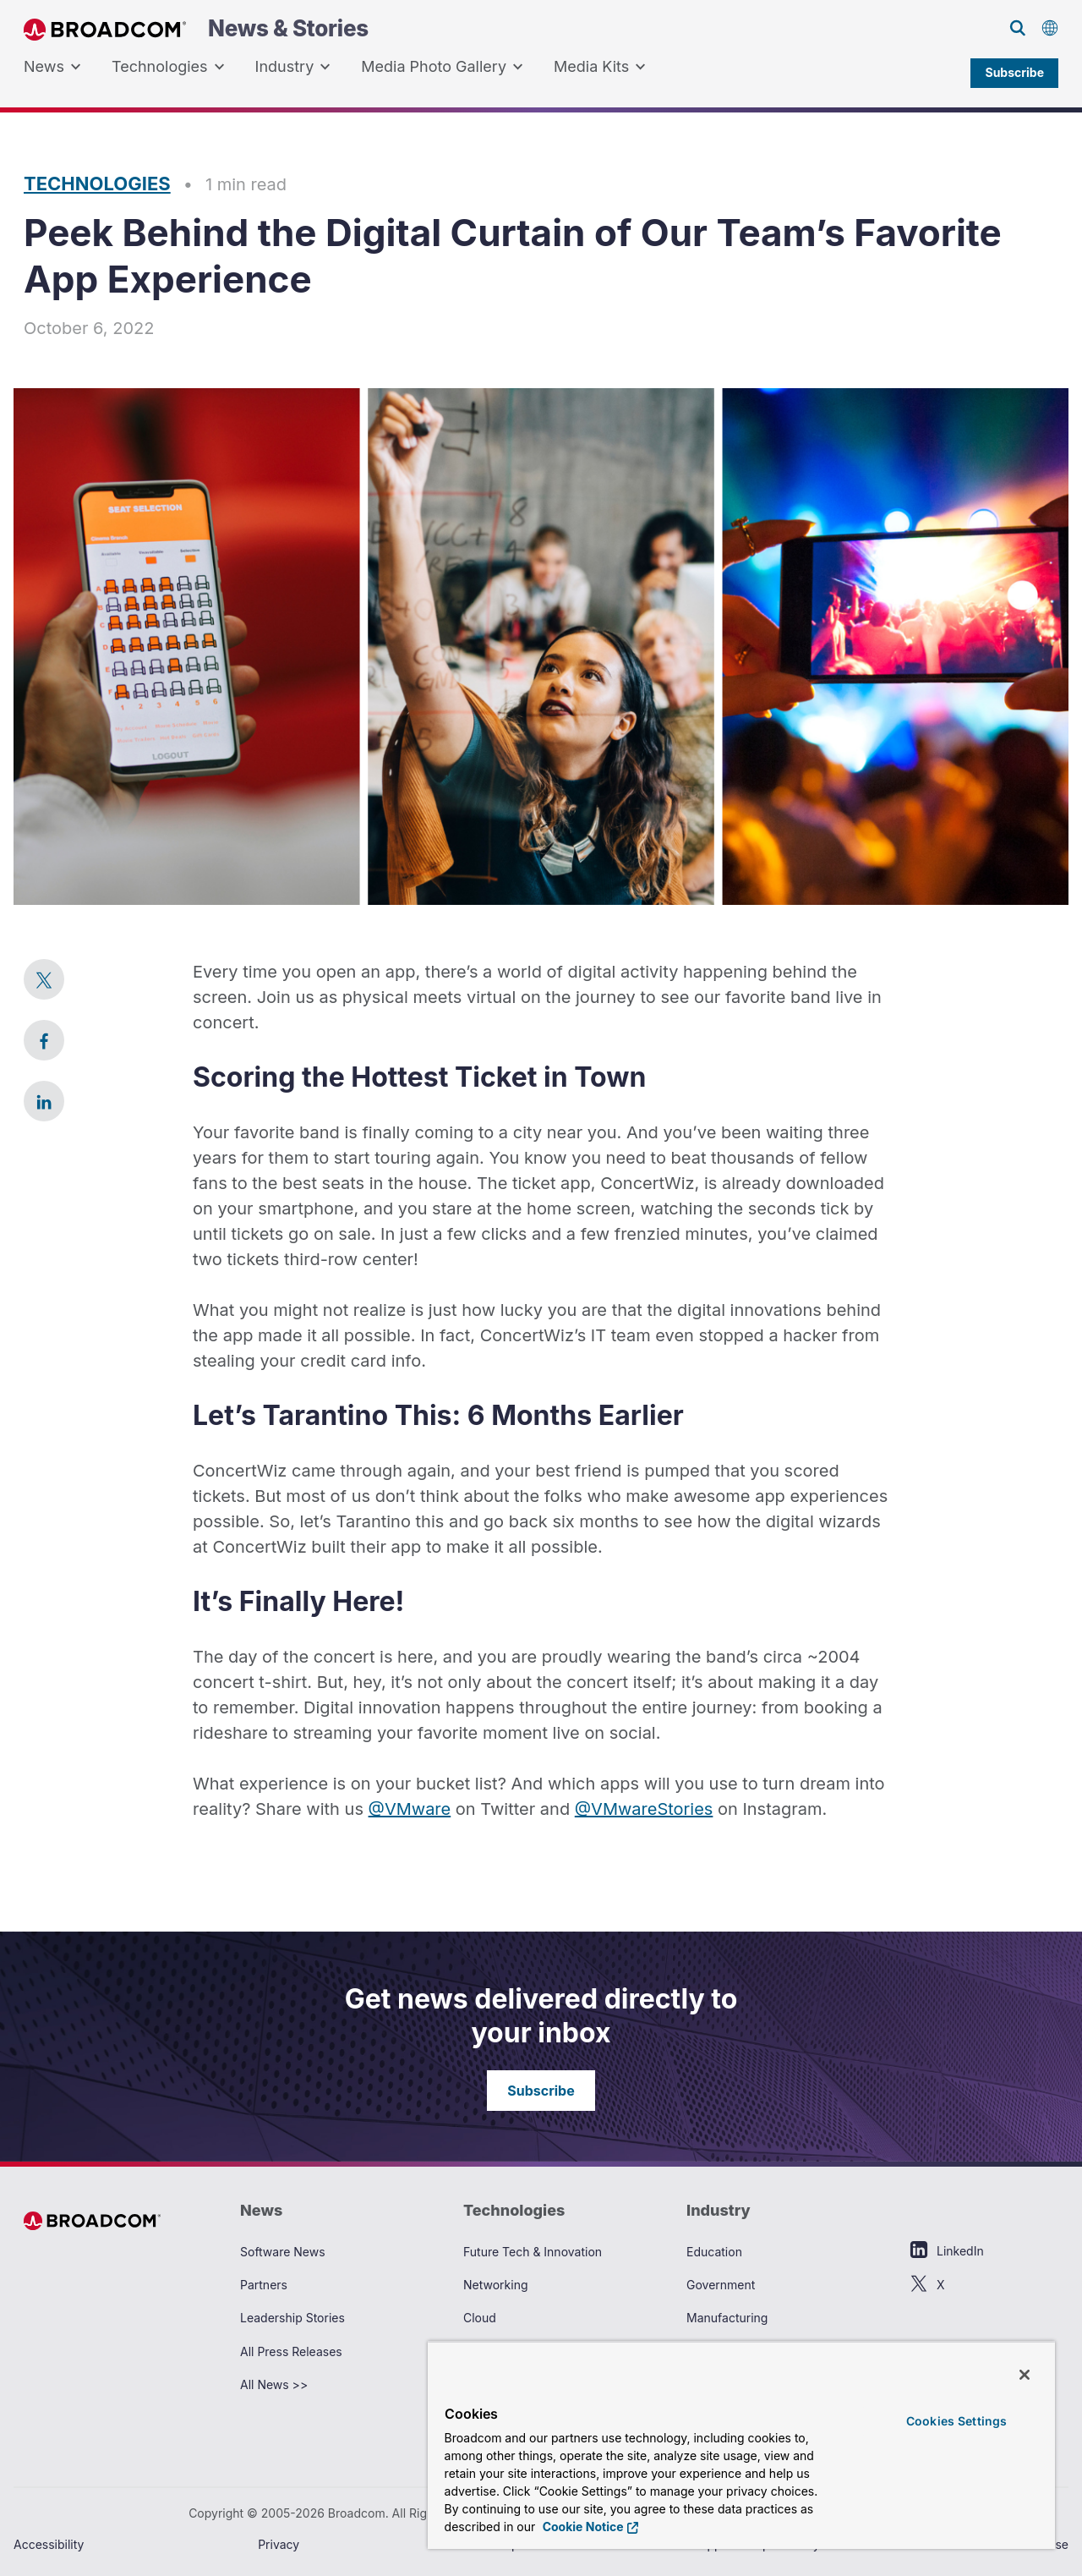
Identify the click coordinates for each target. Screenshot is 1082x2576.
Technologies (168, 66)
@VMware (410, 1809)
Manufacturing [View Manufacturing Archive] (727, 2317)
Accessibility (49, 2544)
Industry (293, 66)
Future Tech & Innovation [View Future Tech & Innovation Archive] (532, 2251)
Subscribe (1014, 72)
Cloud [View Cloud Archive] (479, 2317)
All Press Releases (291, 2351)
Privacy (278, 2544)
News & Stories (196, 29)
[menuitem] (52, 67)
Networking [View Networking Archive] (495, 2284)
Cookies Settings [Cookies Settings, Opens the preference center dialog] (956, 2421)
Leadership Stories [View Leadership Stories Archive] (292, 2317)
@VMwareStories (644, 1809)
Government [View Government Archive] (720, 2284)
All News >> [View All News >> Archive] (274, 2384)
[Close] (1024, 2374)
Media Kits (600, 66)
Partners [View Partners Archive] (263, 2284)
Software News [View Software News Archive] (282, 2251)
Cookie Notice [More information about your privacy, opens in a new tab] (581, 2526)
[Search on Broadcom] (1018, 28)
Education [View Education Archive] (714, 2251)
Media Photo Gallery (442, 66)
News (52, 66)
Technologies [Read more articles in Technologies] (97, 184)
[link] (44, 979)
